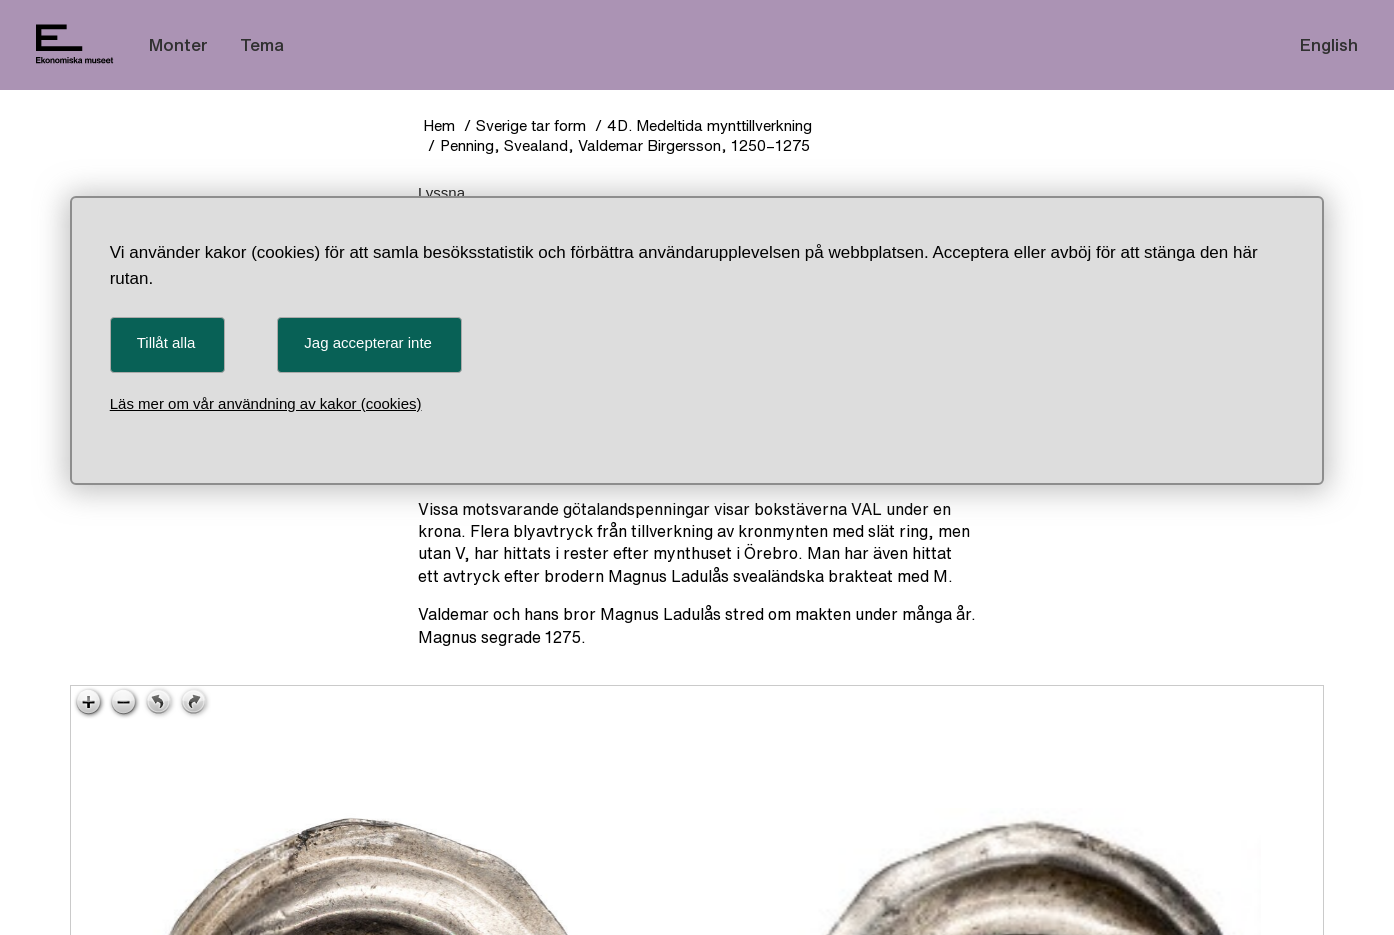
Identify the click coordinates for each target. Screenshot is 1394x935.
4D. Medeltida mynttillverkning (709, 125)
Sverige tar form (531, 125)
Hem (439, 125)
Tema (262, 44)
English (1329, 44)
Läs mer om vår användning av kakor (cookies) (266, 403)
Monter (178, 44)
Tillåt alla (166, 342)
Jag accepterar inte (368, 342)
